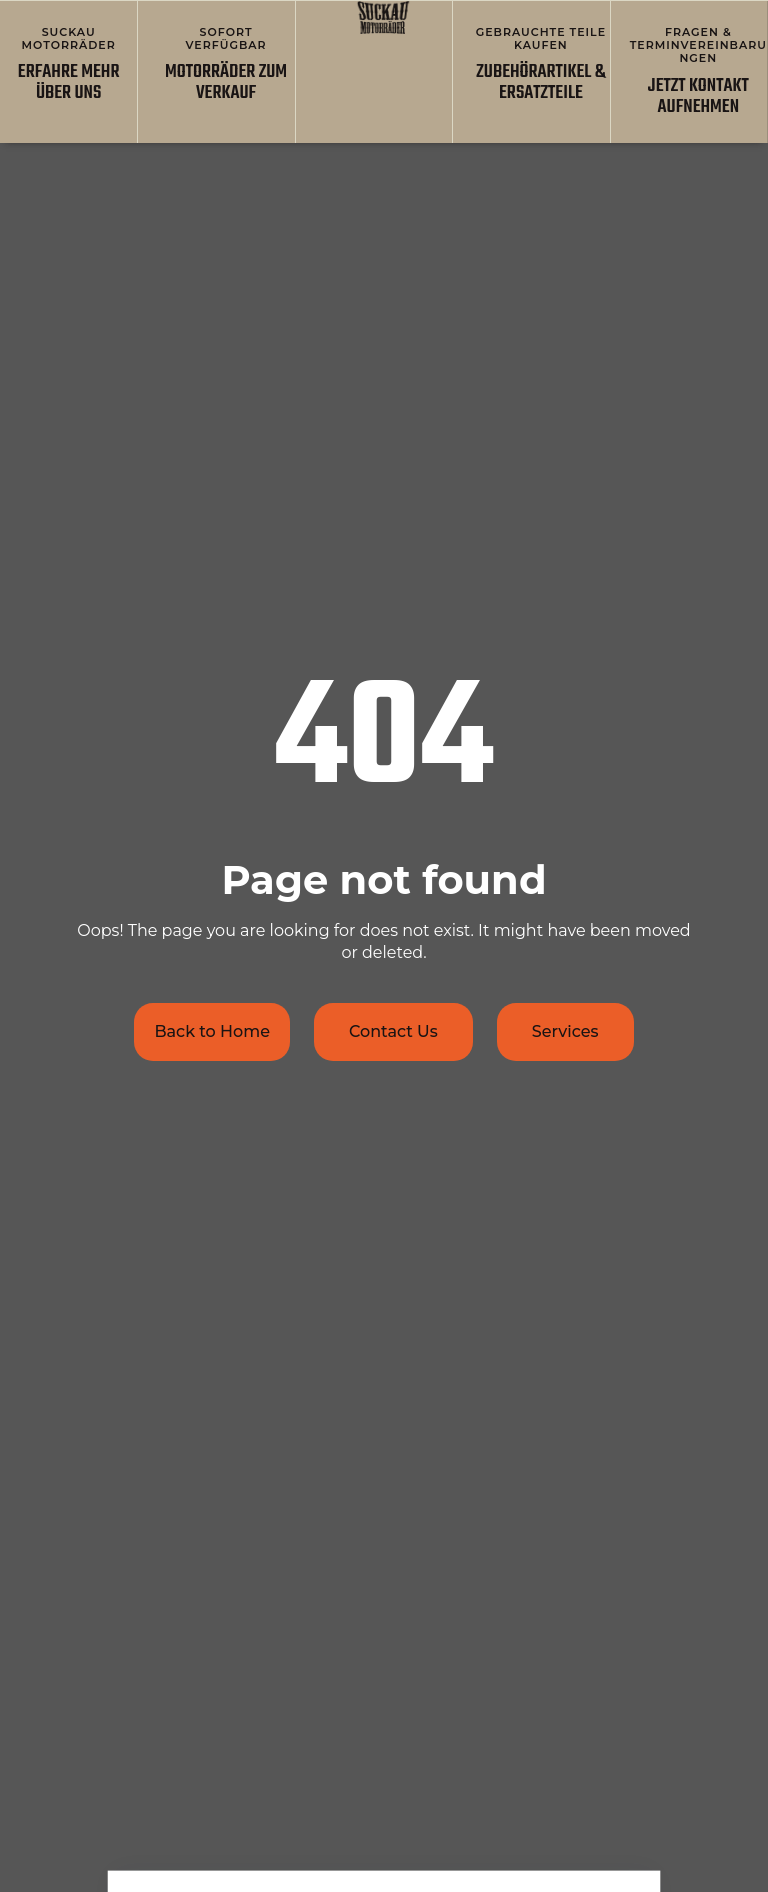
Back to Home (212, 1031)
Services (565, 1031)
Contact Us (393, 1031)
